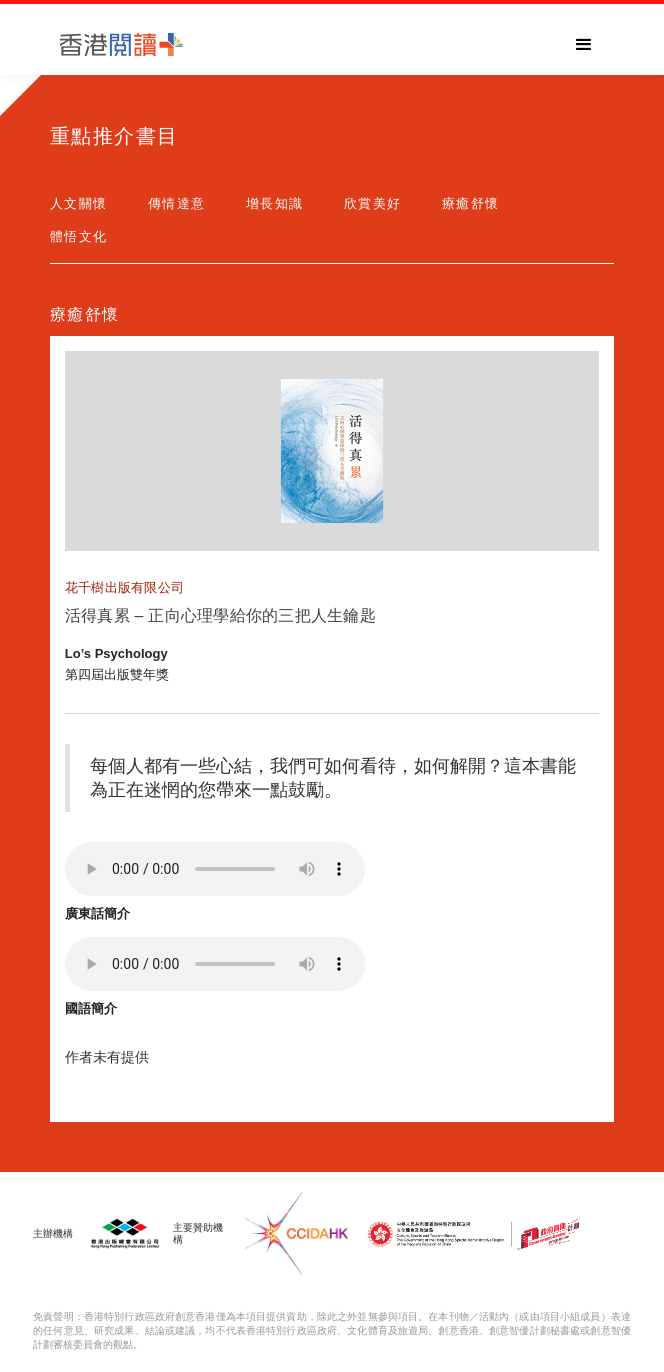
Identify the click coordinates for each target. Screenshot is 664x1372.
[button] (584, 45)
